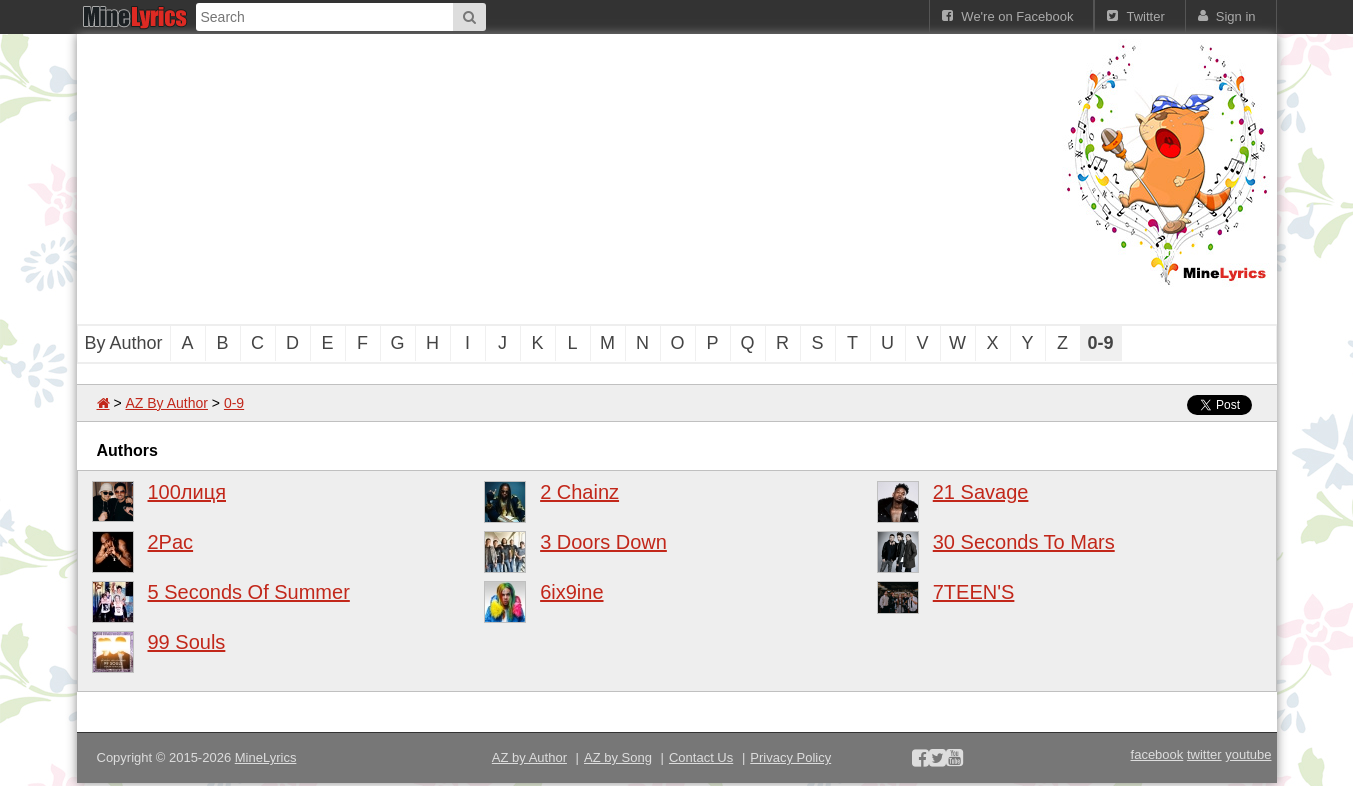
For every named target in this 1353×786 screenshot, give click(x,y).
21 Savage (981, 492)
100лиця (187, 492)
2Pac (171, 542)
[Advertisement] (567, 179)
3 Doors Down (603, 542)
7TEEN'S (974, 592)
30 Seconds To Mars (1024, 542)
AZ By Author (166, 403)
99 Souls (187, 642)
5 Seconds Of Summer (249, 592)
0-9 (234, 403)
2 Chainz (579, 492)
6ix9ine (571, 592)
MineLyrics (266, 757)
